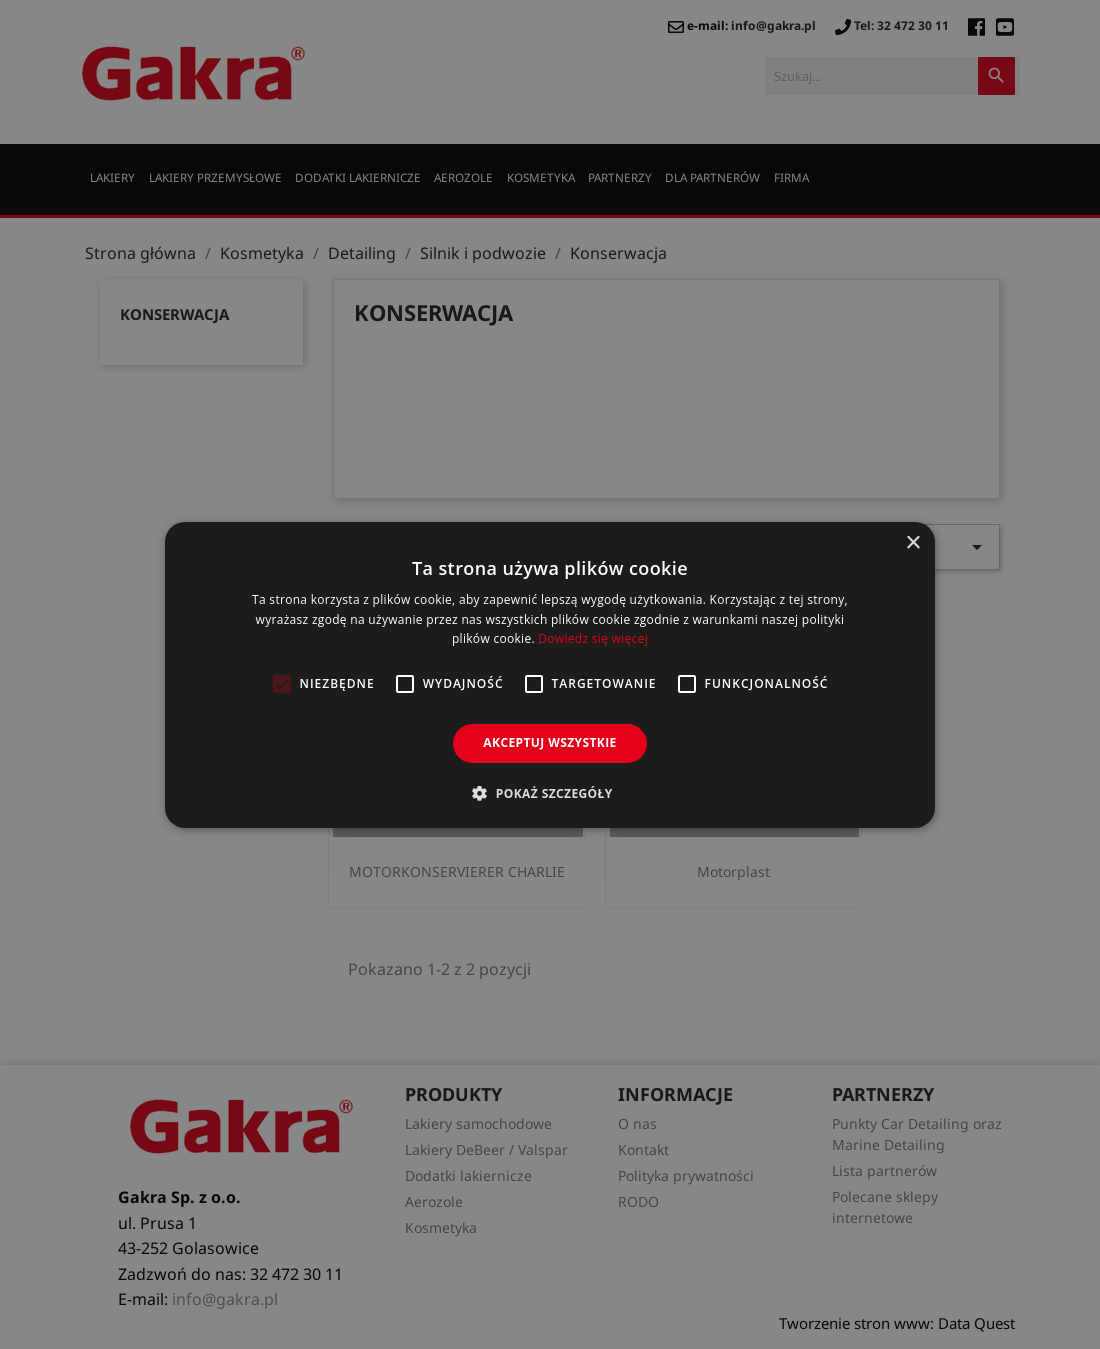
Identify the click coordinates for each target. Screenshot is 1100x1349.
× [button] (912, 542)
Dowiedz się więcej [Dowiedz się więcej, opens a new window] (593, 638)
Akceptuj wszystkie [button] (549, 742)
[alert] (550, 674)
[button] (549, 793)
